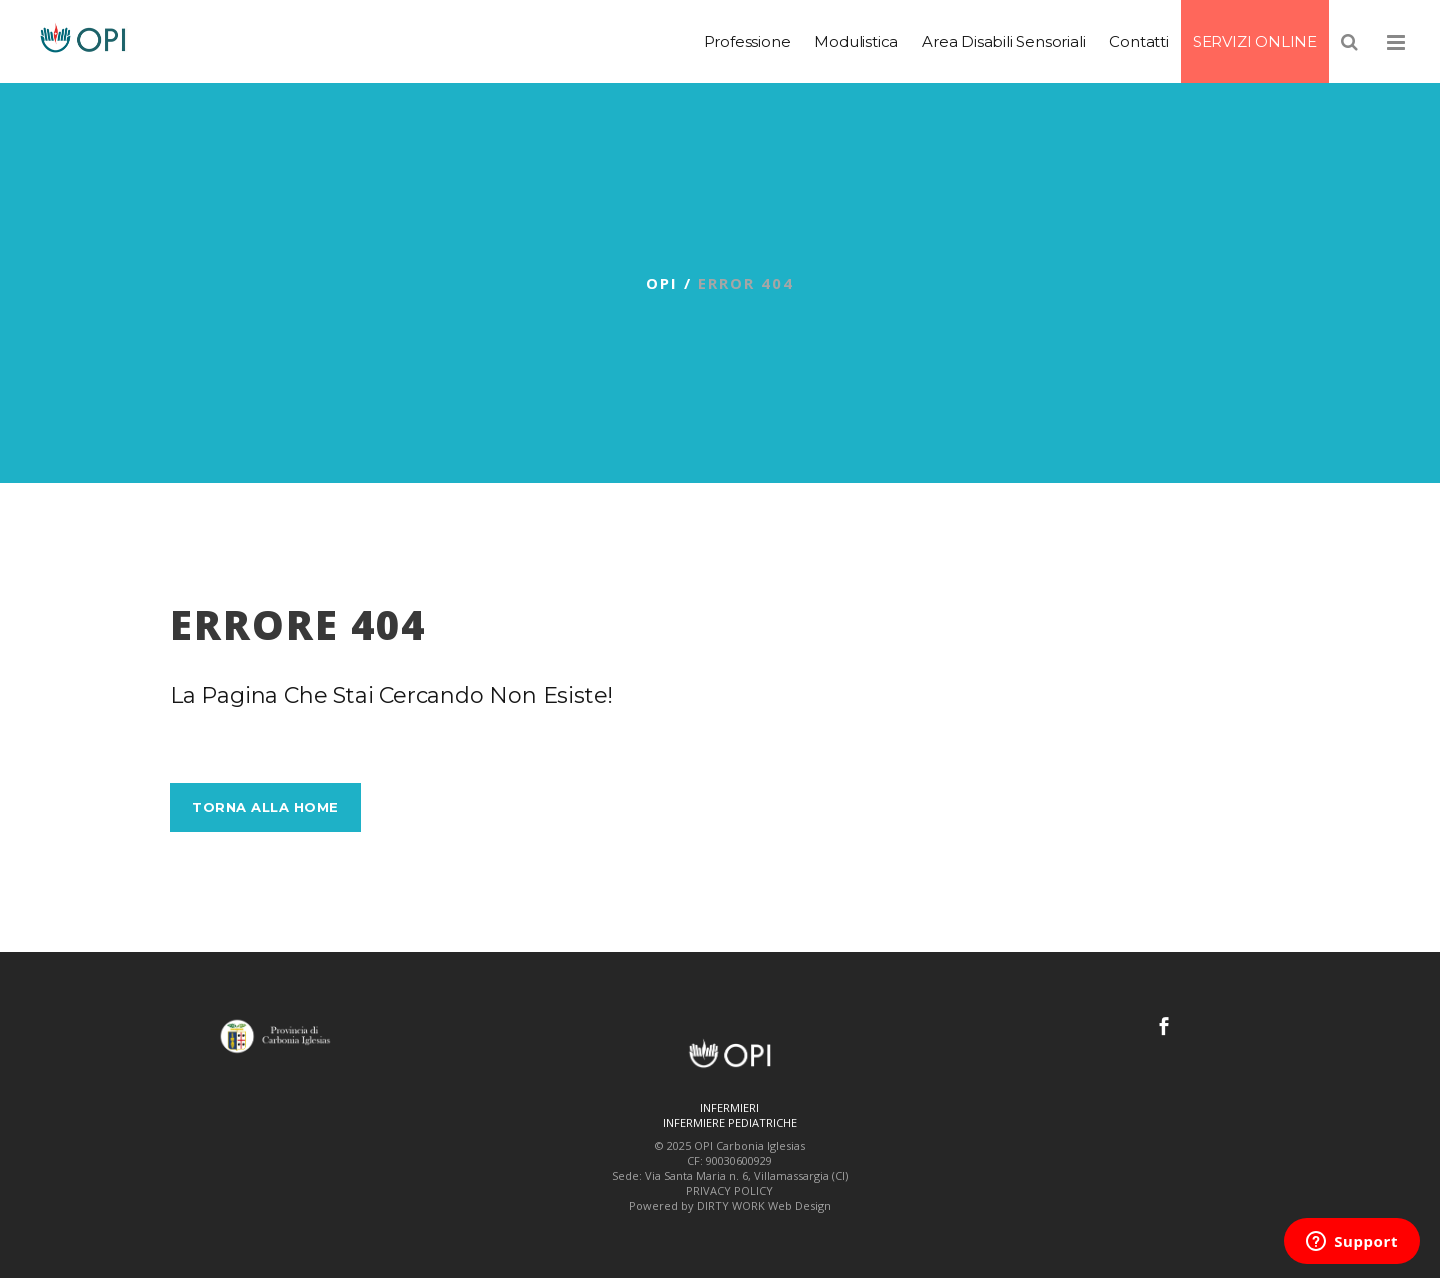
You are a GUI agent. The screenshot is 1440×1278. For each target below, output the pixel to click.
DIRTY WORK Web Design (764, 1205)
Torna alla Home (265, 807)
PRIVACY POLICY (729, 1190)
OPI (662, 283)
